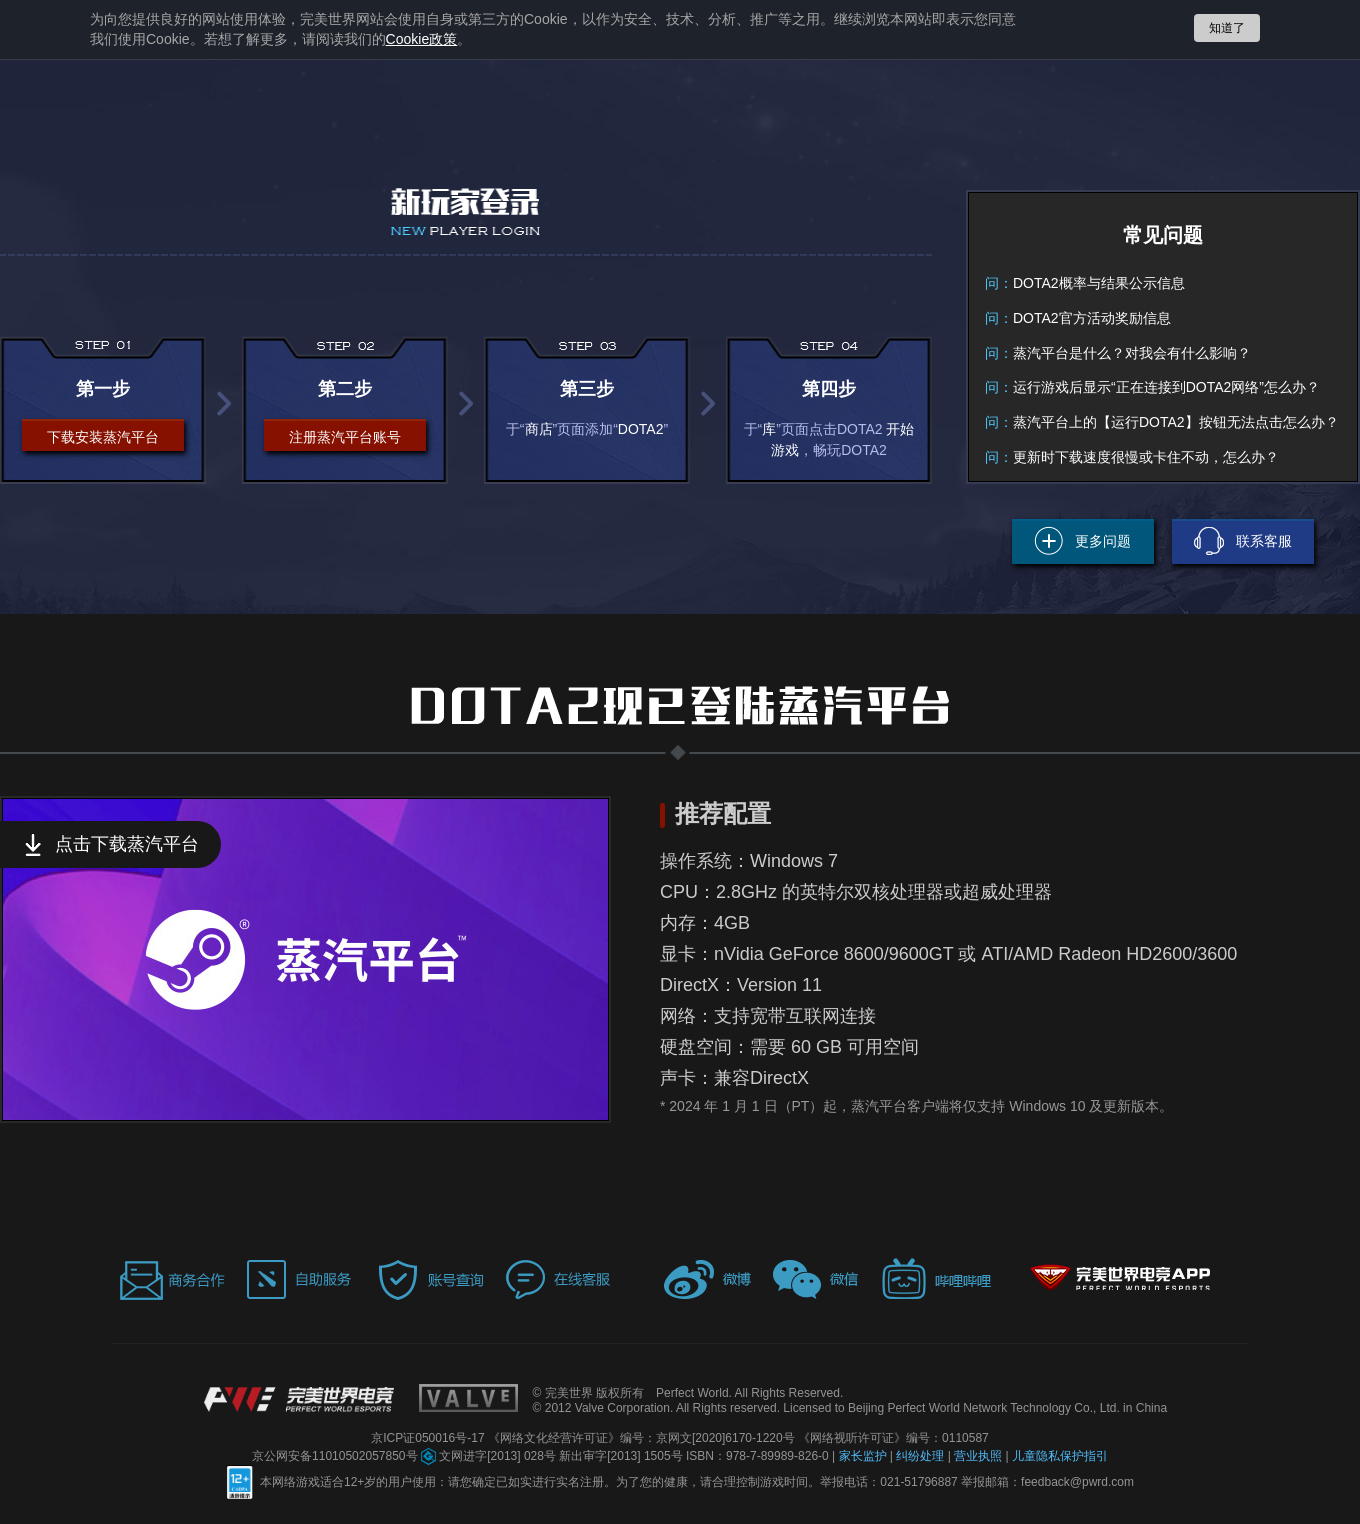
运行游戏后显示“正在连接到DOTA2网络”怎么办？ (1166, 387)
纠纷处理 (921, 1456)
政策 (422, 39)
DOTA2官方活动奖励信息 (1092, 318)
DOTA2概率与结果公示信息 (1099, 283)
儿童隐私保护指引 (1060, 1456)
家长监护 (864, 1456)
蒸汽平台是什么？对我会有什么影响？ (1132, 353)
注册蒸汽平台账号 (345, 437)
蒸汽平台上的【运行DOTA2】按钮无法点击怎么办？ (1176, 422)
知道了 (1227, 28)
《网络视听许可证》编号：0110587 (893, 1438)
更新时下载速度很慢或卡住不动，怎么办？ (1146, 457)
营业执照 (979, 1456)
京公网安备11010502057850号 (336, 1456)
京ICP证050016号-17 (429, 1438)
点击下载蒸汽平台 (127, 844)
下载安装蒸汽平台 (103, 437)
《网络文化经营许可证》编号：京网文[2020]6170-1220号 (643, 1438)
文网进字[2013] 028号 (490, 1456)
